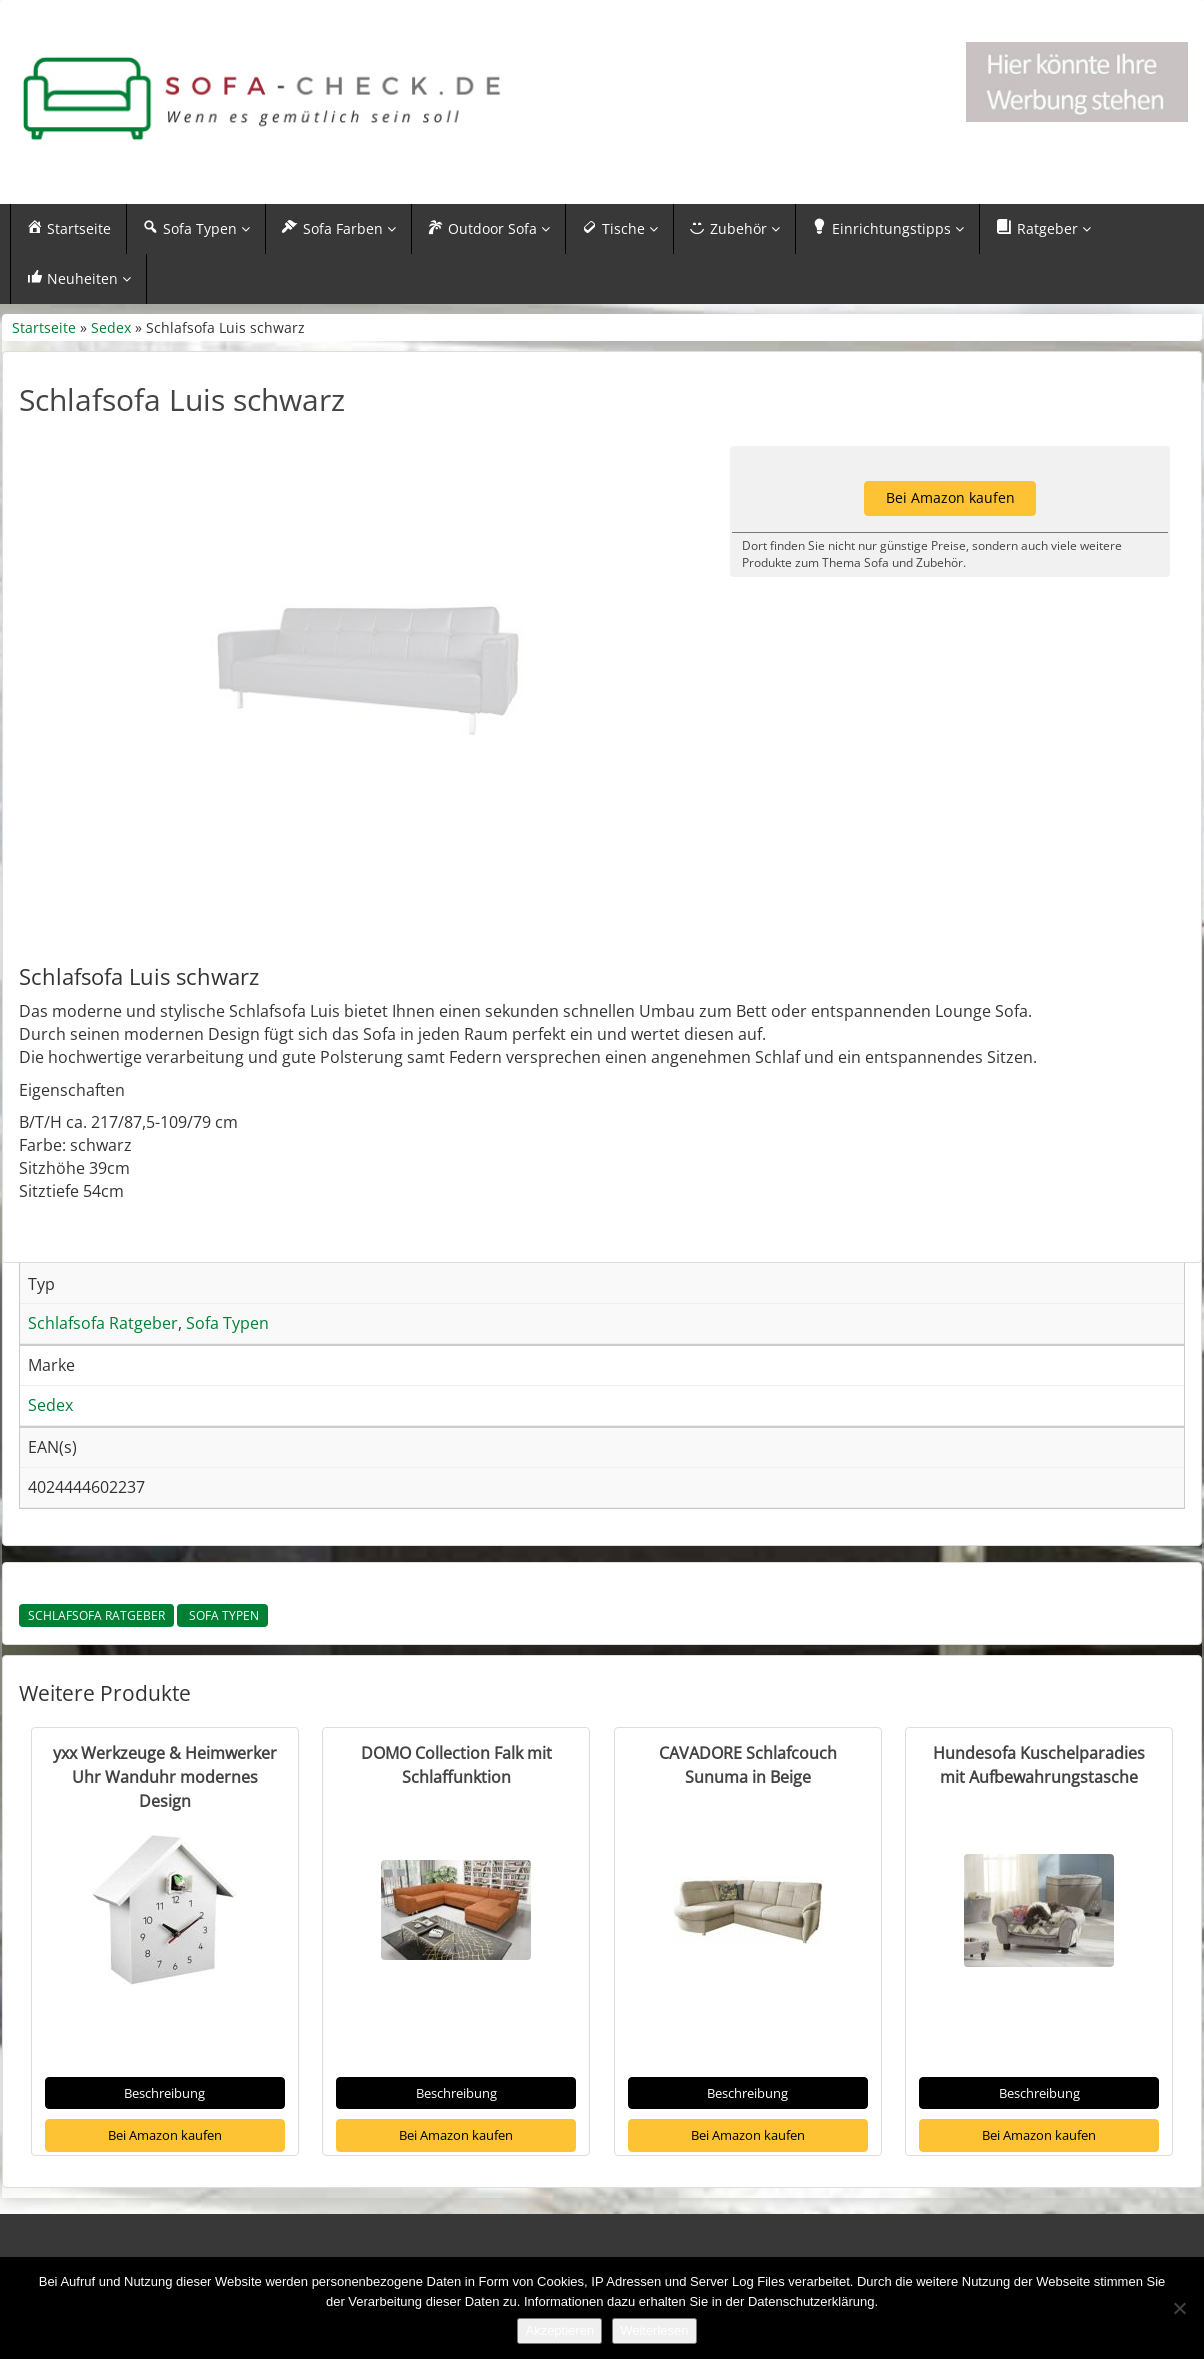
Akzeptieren (559, 2330)
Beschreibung (164, 2141)
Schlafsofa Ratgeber (96, 1663)
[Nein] (1179, 2308)
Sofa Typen (222, 1663)
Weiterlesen (654, 2330)
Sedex (111, 327)
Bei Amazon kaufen (165, 2183)
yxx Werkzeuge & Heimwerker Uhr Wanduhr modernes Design (165, 1825)
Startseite (44, 327)
